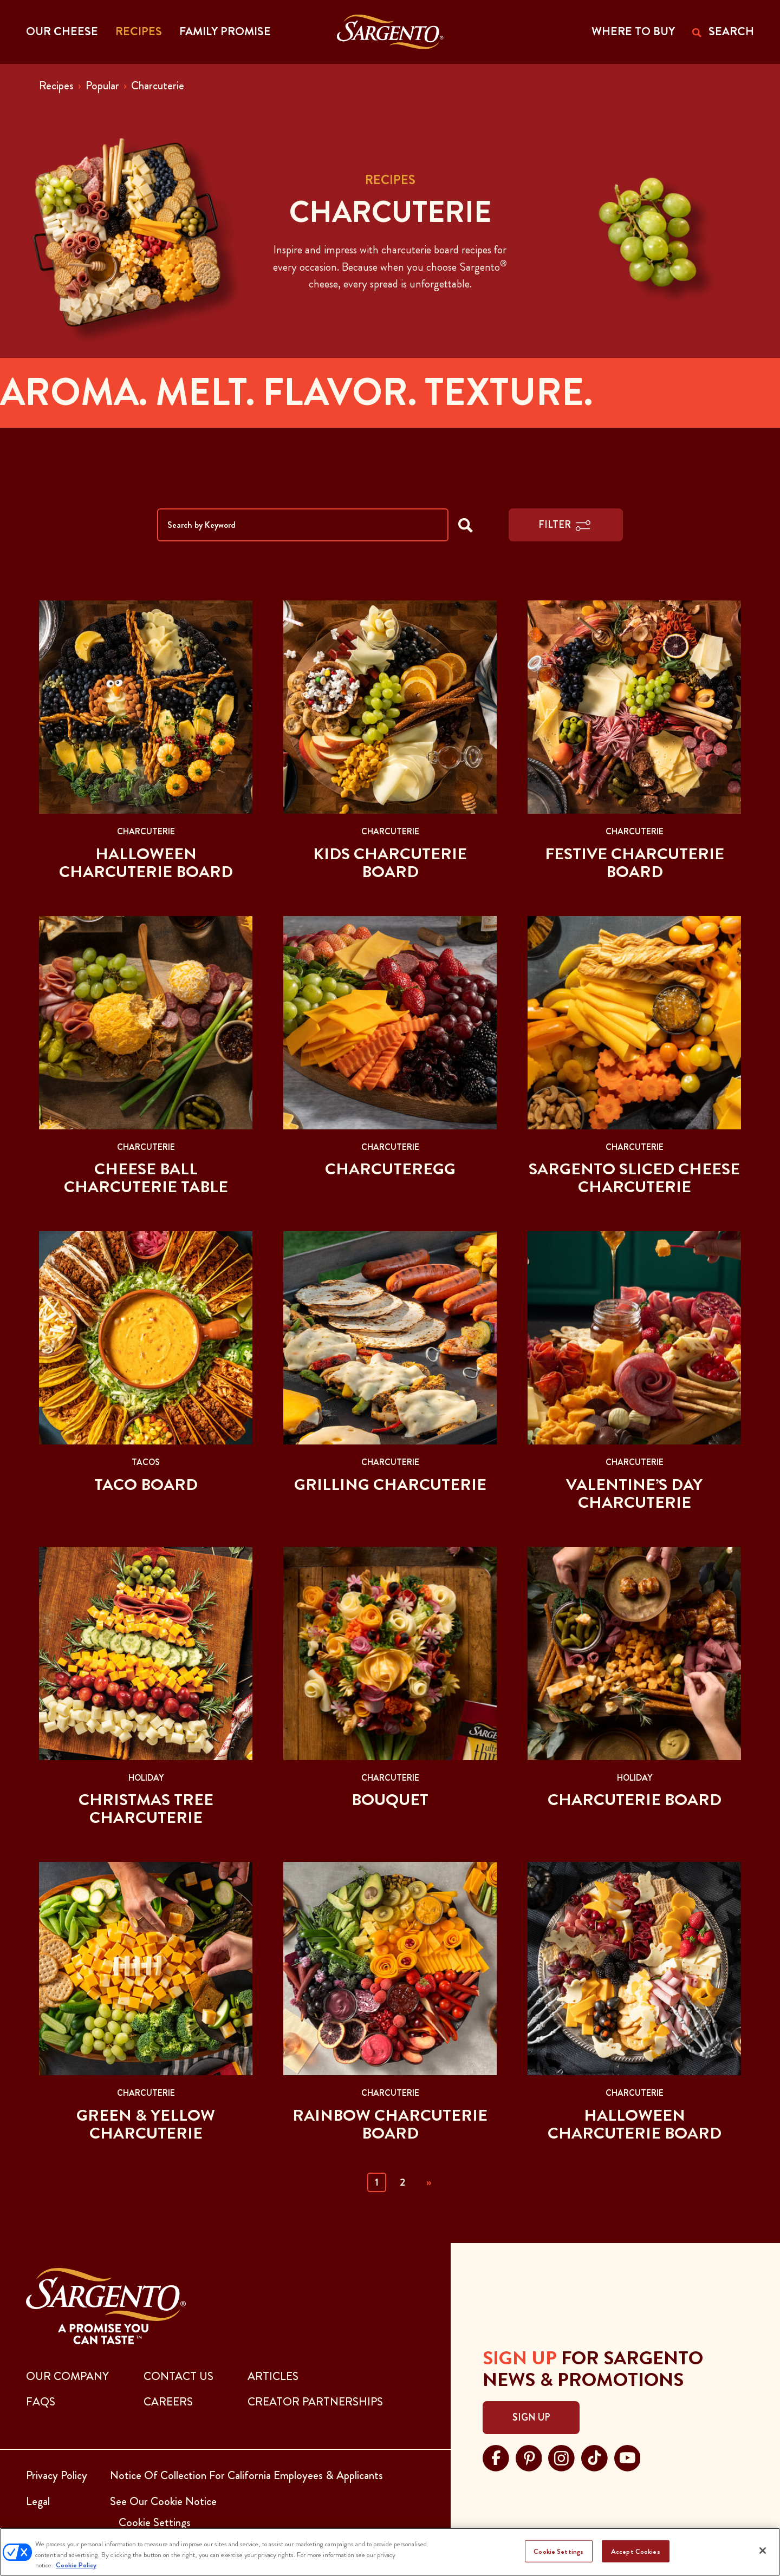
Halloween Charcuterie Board (146, 862)
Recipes (56, 85)
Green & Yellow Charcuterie (145, 2124)
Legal (38, 2501)
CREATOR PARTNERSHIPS (315, 2402)
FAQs (40, 2402)
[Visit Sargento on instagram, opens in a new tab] (561, 2457)
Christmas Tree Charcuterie (146, 1808)
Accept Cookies (635, 2551)
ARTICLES (273, 2376)
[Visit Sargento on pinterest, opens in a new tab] (529, 2457)
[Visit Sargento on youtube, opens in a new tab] (627, 2457)
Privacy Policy (56, 2475)
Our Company (67, 2376)
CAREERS (168, 2402)
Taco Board (146, 1484)
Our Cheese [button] (62, 31)
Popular (102, 85)
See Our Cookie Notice (163, 2501)
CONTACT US (178, 2376)
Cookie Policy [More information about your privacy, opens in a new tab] (76, 2565)
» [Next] (428, 2182)
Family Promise (225, 31)
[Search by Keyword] (302, 524)
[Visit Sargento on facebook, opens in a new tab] (496, 2457)
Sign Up (531, 2417)
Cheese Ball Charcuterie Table (146, 1178)
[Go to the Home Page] (390, 32)
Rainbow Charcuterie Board (389, 2124)
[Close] (763, 2550)
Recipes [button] (138, 31)
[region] (390, 2552)
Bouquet (390, 1799)
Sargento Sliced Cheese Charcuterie (634, 1178)
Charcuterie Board (635, 1799)
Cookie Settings (558, 2551)
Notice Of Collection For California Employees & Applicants (246, 2475)
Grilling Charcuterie (390, 1484)
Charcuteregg (390, 1169)
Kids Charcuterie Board (390, 862)
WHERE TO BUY (633, 31)
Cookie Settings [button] (155, 2522)
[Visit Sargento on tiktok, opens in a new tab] (594, 2457)
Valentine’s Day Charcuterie (634, 1493)
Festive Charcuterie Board (634, 862)
